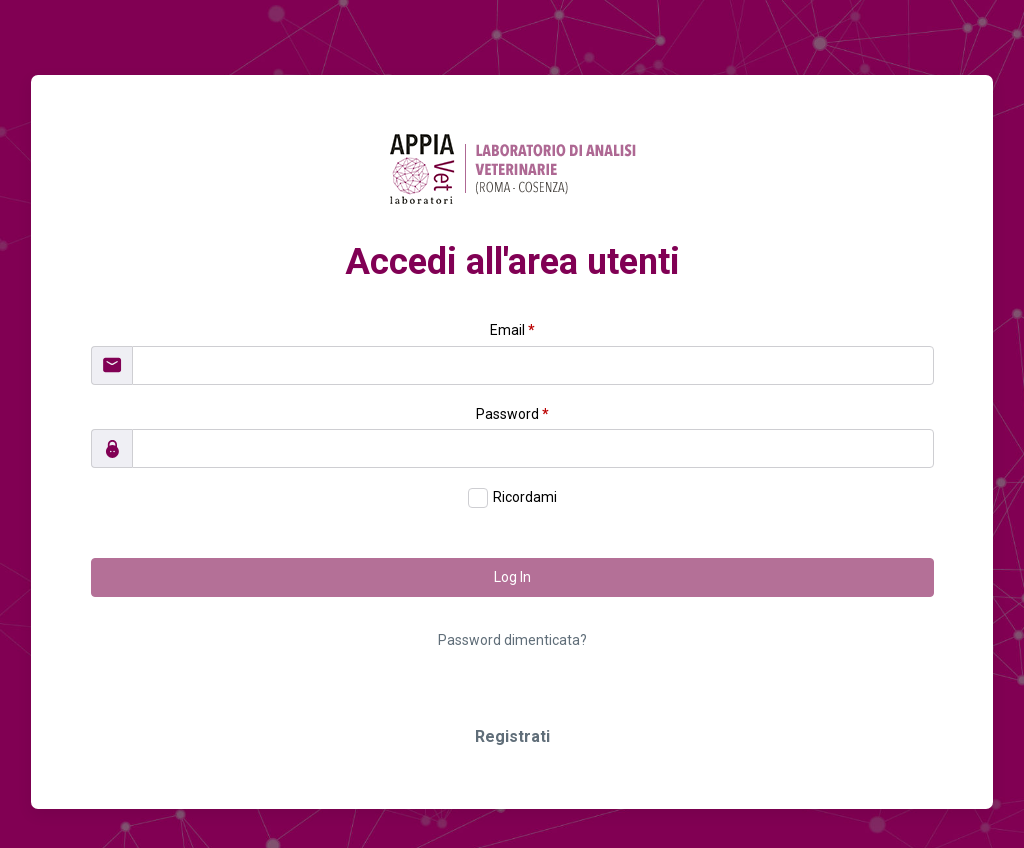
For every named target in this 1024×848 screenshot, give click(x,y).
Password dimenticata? (512, 640)
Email (512, 330)
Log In (512, 577)
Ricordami (525, 497)
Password (512, 414)
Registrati (512, 736)
